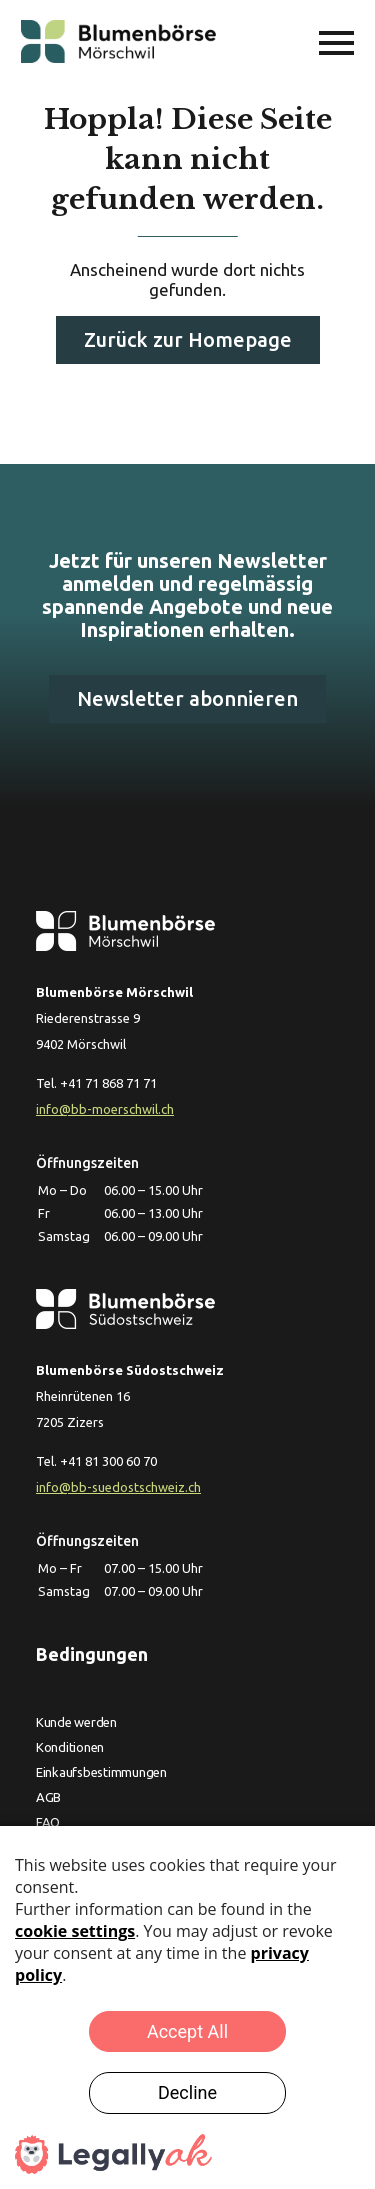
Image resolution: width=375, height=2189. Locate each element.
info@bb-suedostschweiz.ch (118, 1487)
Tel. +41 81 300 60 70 (96, 1461)
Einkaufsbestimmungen (101, 1772)
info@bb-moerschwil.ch (105, 1109)
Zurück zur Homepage (188, 339)
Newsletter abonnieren (187, 698)
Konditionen (70, 1747)
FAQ (48, 1822)
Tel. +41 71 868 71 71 (96, 1083)
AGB (48, 1797)
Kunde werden (76, 1722)
